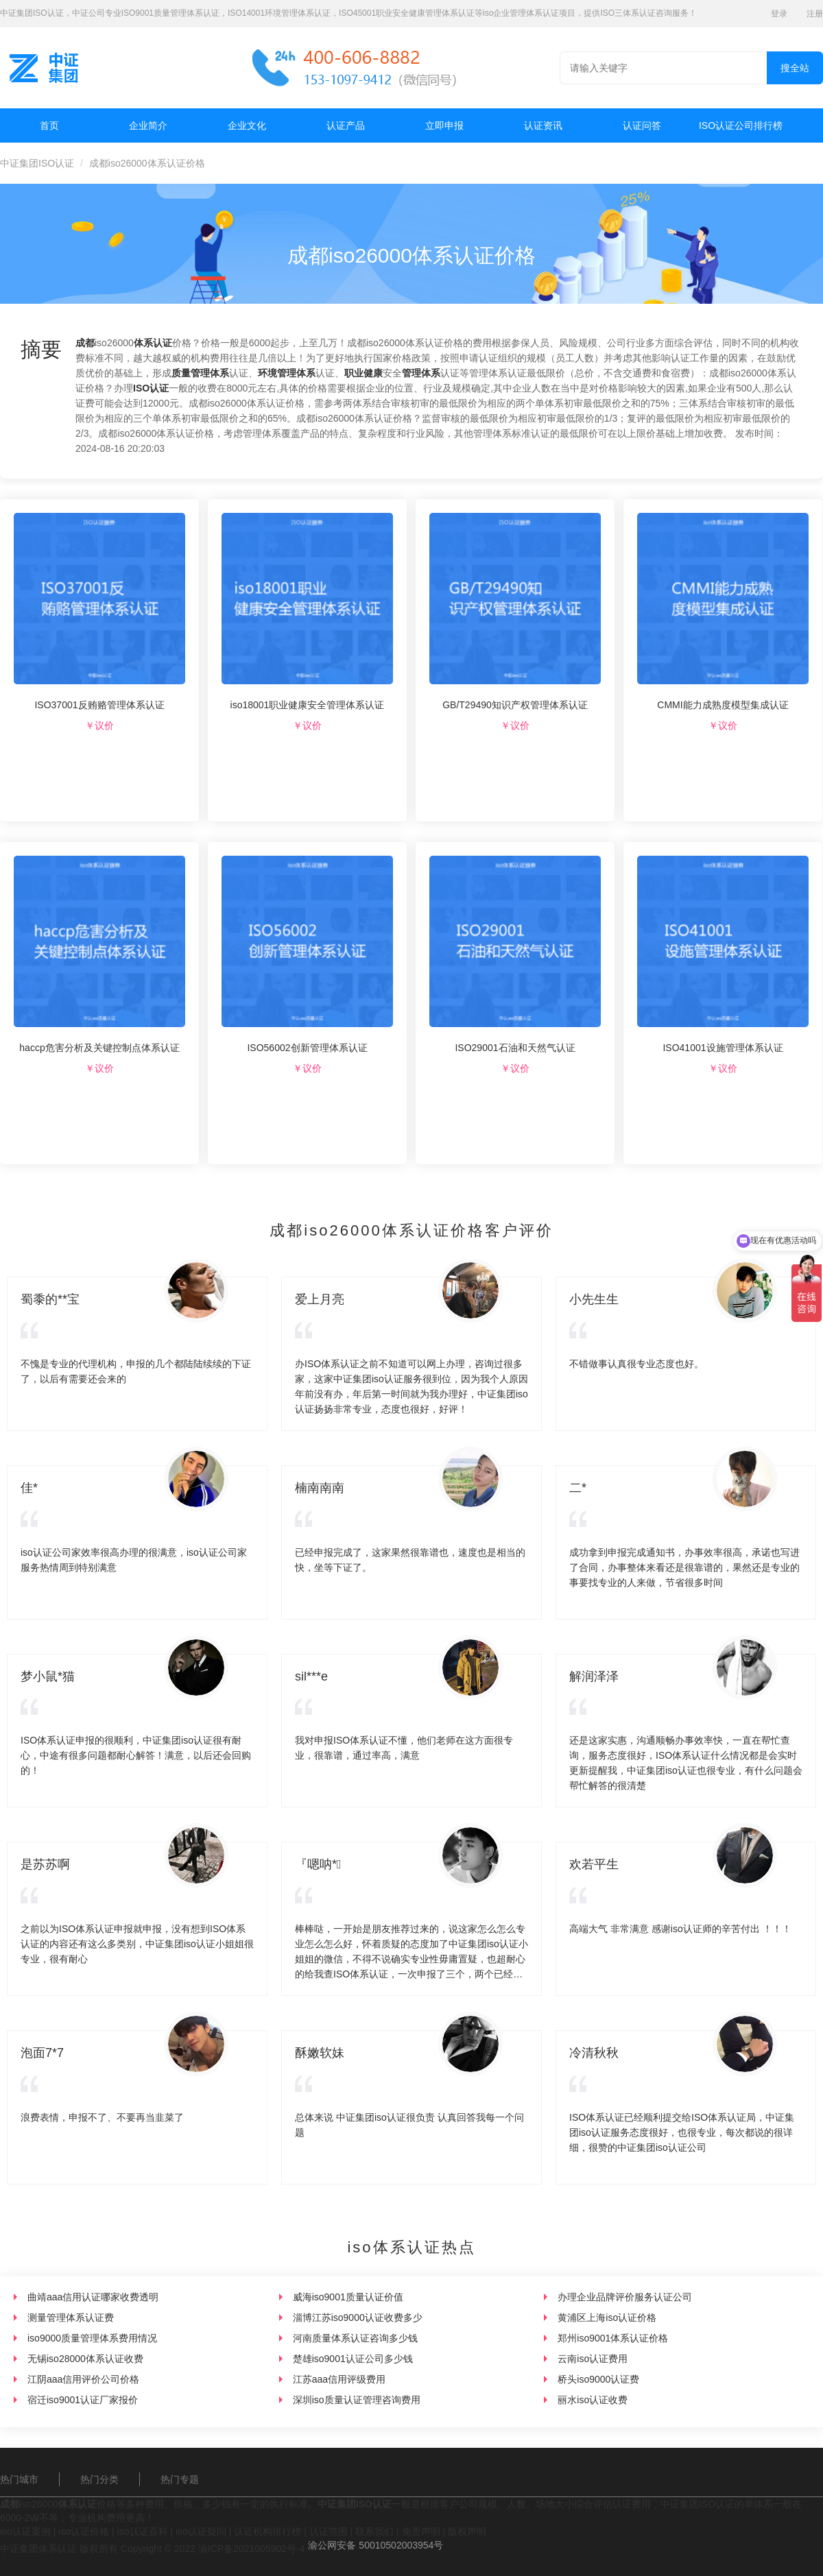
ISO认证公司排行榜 (741, 125)
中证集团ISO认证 (37, 163)
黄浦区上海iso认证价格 (607, 2317)
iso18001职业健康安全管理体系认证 (307, 704)
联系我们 (374, 2531)
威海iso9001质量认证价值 (348, 2296)
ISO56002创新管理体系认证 (307, 1047)
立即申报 (444, 125)
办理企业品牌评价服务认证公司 (625, 2296)
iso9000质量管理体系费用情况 (92, 2338)
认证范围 (328, 2531)
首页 (49, 125)
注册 (815, 14)
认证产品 (345, 125)
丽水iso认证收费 (593, 2399)
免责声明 (421, 2531)
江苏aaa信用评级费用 (339, 2379)
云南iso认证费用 (593, 2358)
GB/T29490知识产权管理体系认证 (515, 704)
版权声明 (467, 2531)
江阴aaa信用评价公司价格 (83, 2379)
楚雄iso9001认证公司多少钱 (353, 2358)
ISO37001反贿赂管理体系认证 (99, 704)
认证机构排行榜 (267, 2531)
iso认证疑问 (201, 2531)
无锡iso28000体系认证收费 (85, 2358)
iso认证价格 (83, 2531)
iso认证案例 (25, 2531)
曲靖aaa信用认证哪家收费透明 (92, 2296)
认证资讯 (543, 125)
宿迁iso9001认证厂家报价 (82, 2399)
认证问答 (642, 125)
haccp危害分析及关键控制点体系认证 (99, 1047)
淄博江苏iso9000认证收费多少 (357, 2317)
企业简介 (148, 125)
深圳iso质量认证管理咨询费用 (356, 2399)
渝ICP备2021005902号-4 (251, 2548)
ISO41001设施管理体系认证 (723, 1047)
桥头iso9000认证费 (598, 2379)
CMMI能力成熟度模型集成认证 (722, 704)
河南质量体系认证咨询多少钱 (355, 2338)
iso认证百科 (142, 2531)
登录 (779, 14)
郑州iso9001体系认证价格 (613, 2338)
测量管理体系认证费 (70, 2317)
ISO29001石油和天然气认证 (515, 1047)
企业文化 (247, 125)
